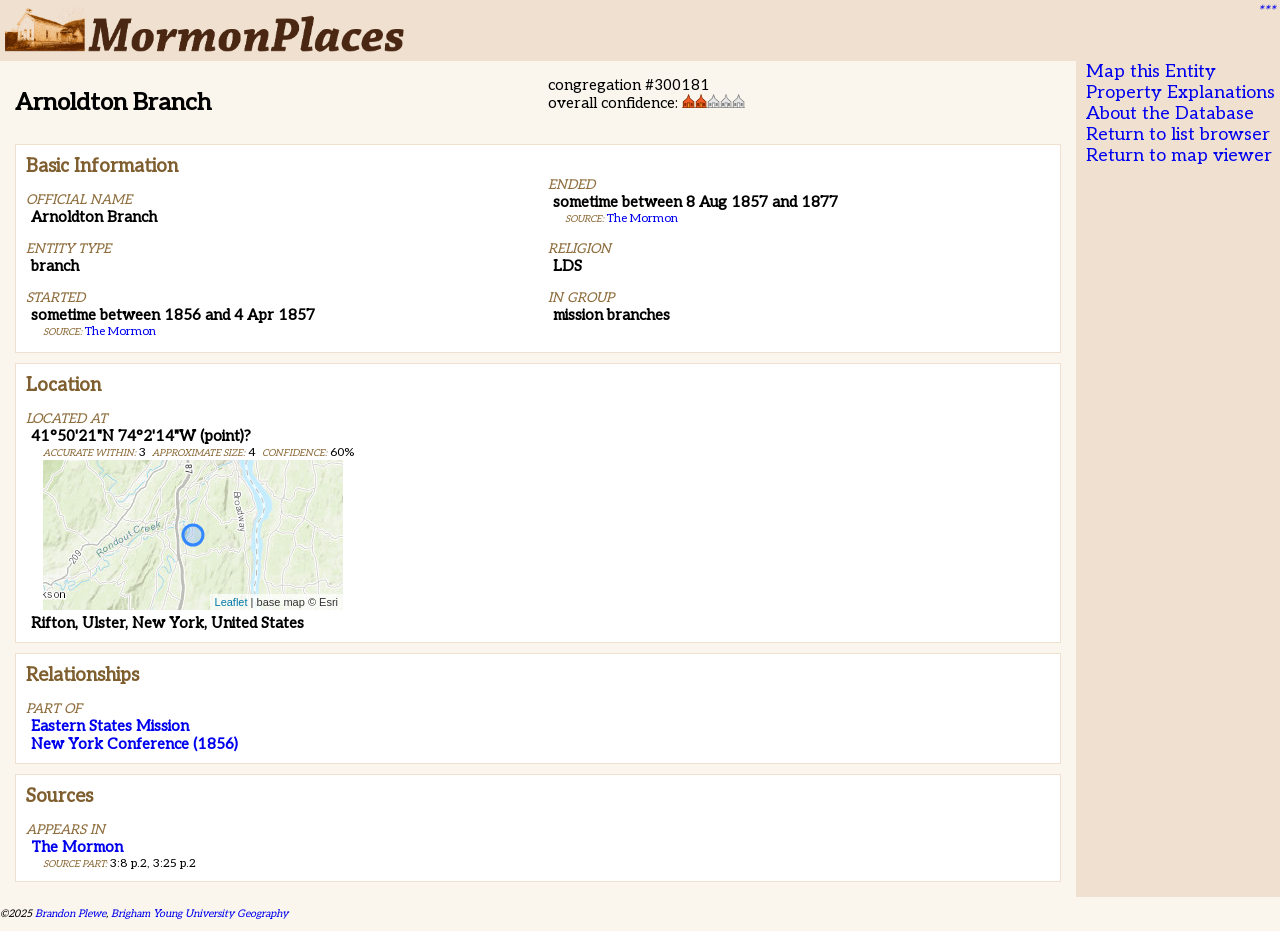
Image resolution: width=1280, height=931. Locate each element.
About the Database (1170, 113)
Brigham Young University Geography (199, 913)
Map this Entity (1151, 71)
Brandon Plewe (70, 913)
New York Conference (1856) (134, 744)
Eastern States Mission (110, 726)
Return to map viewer (1179, 155)
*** (1266, 11)
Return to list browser (1178, 134)
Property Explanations (1180, 92)
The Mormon (120, 331)
